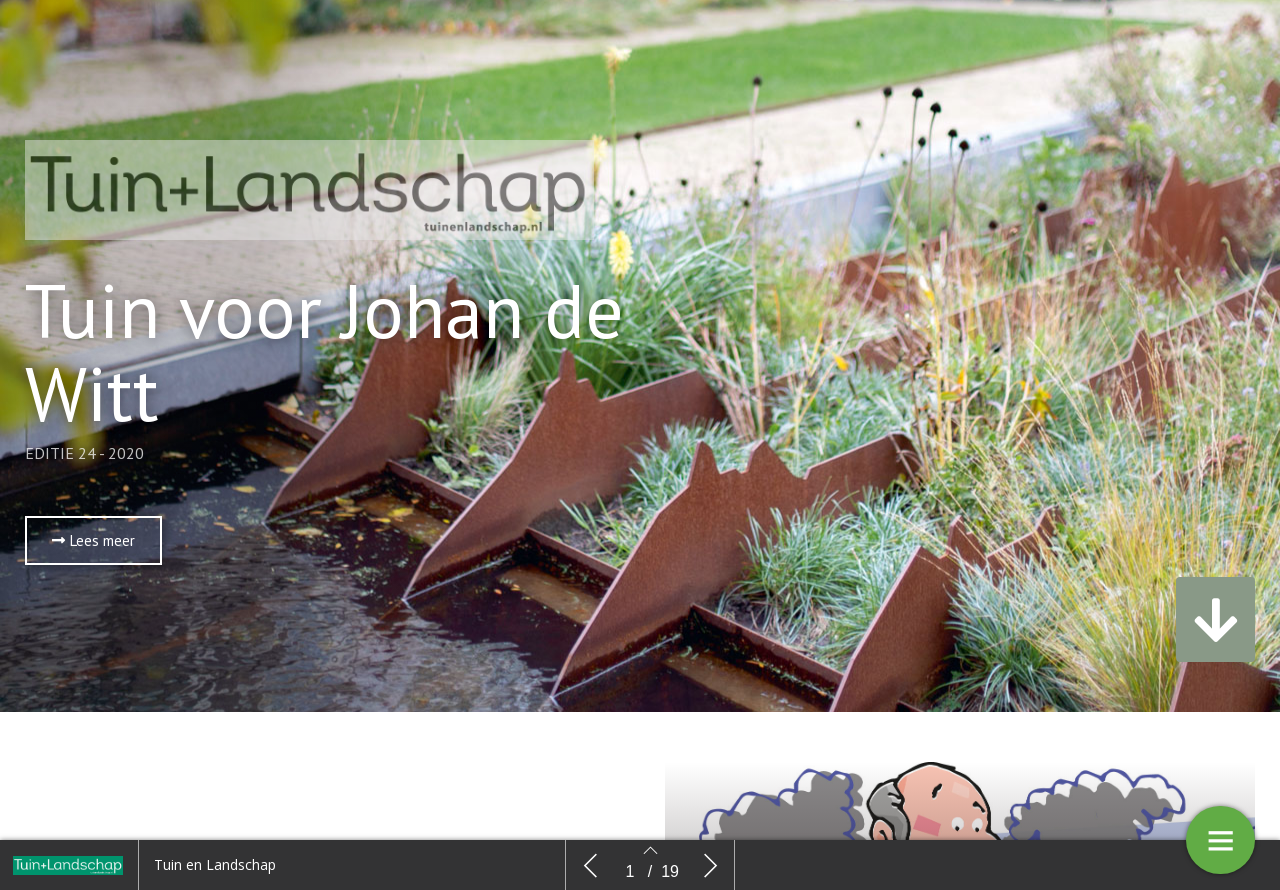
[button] (93, 540)
